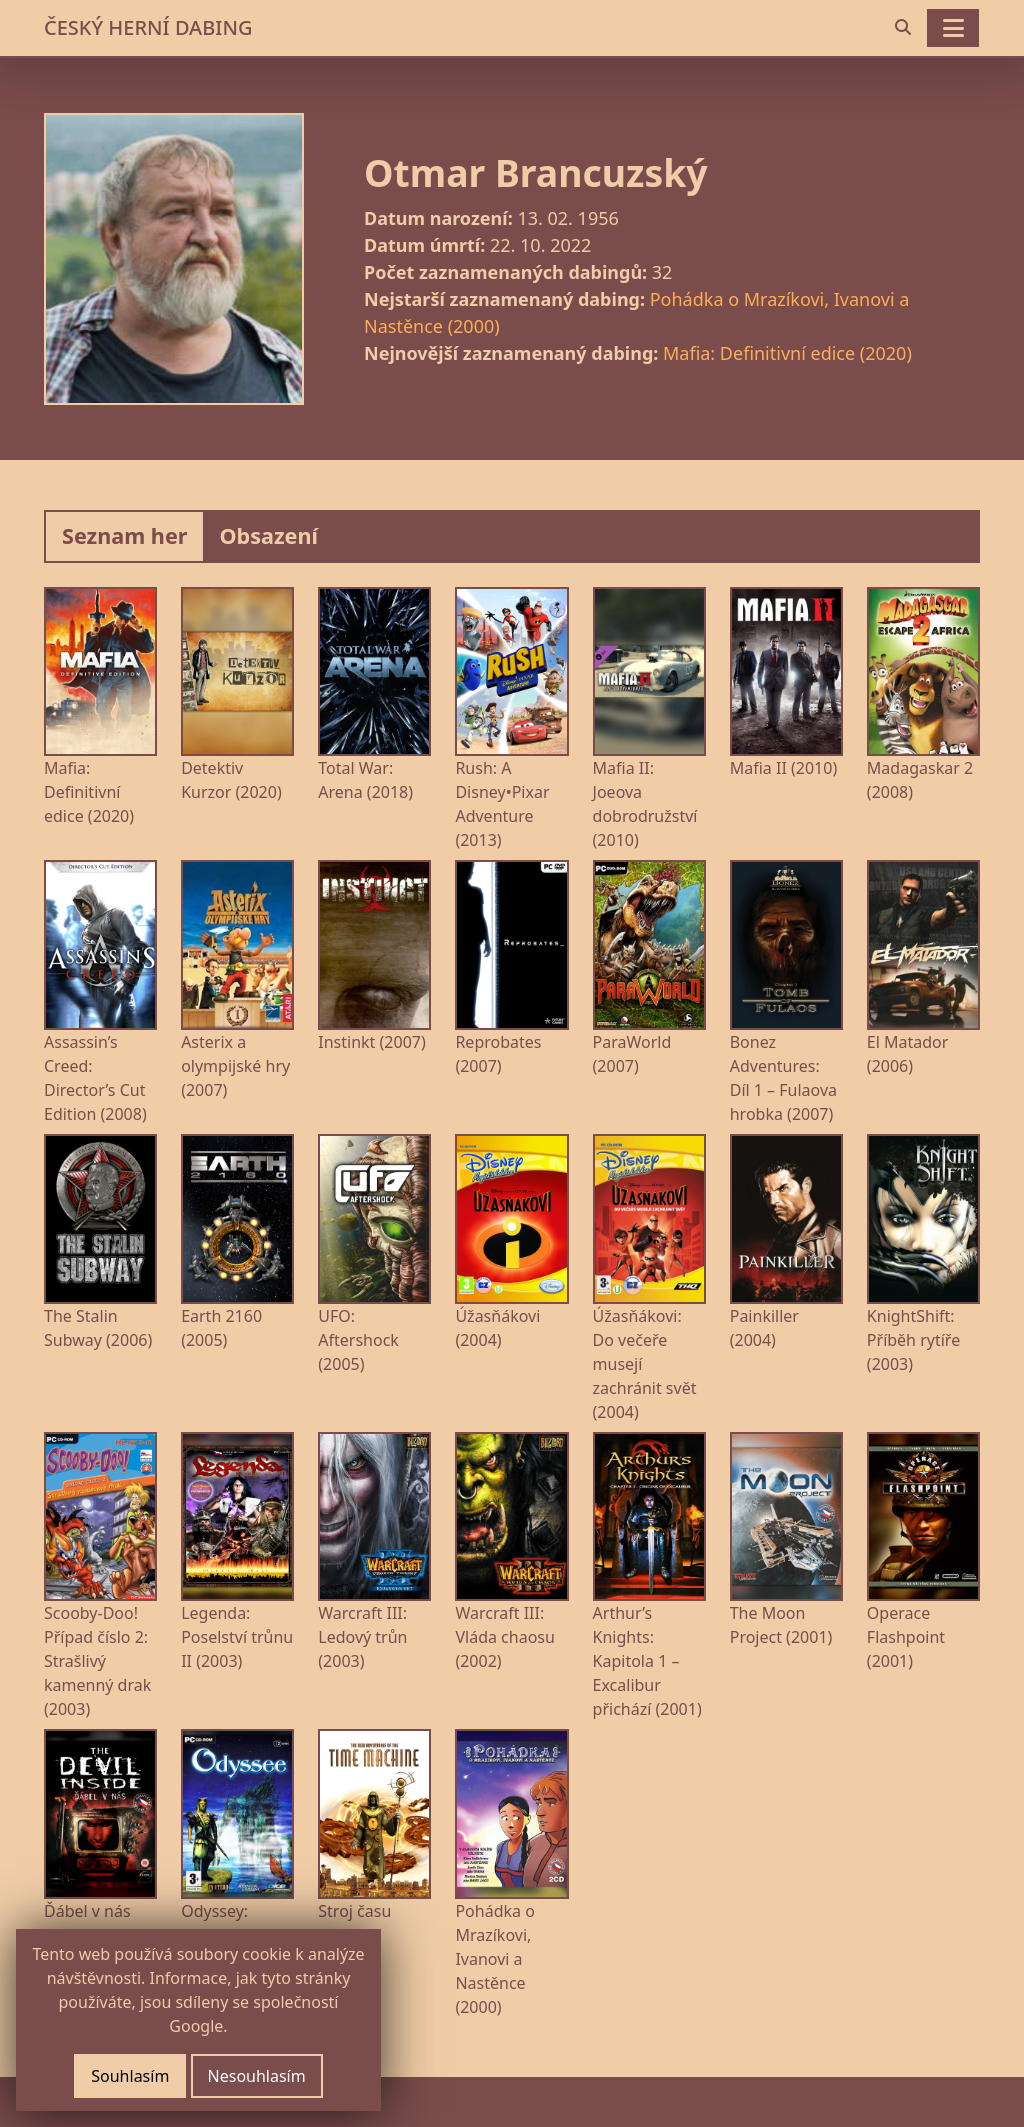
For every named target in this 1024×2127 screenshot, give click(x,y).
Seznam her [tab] (124, 535)
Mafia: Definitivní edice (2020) (787, 353)
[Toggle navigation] (953, 28)
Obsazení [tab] (268, 535)
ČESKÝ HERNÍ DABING (148, 27)
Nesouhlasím (257, 2076)
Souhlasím (130, 2076)
